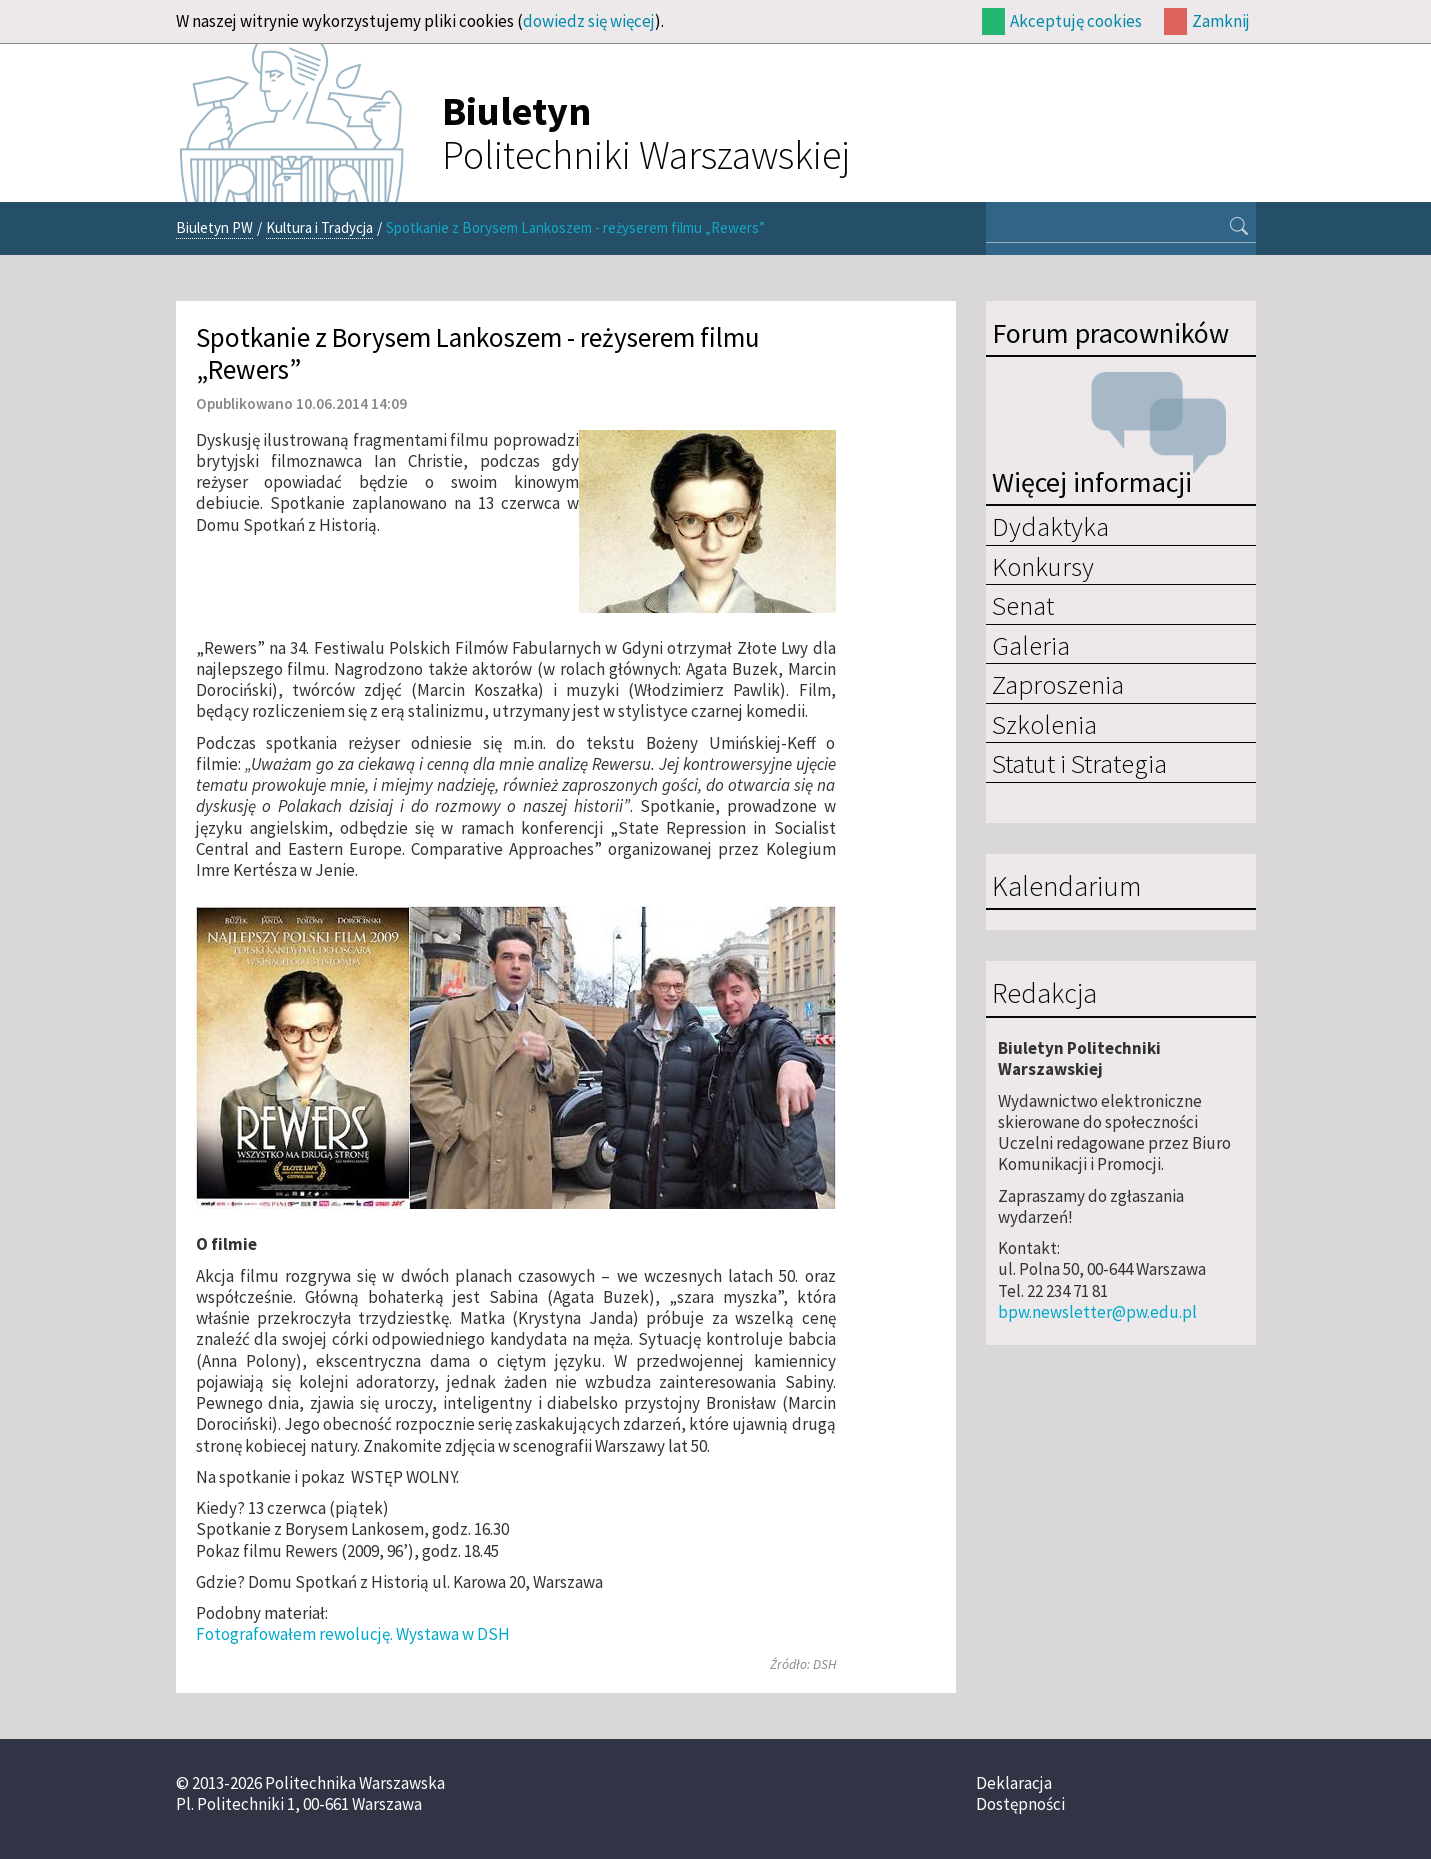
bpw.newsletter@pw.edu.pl (1097, 1312)
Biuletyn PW (214, 227)
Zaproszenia (1058, 684)
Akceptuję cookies (1076, 21)
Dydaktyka (1050, 526)
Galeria (1031, 645)
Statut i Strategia (1079, 763)
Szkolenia (1044, 724)
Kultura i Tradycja (319, 227)
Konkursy (1043, 566)
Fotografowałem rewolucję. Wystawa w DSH (353, 1634)
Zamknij (1221, 21)
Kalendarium (1066, 887)
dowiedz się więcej (589, 21)
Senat (1023, 605)
